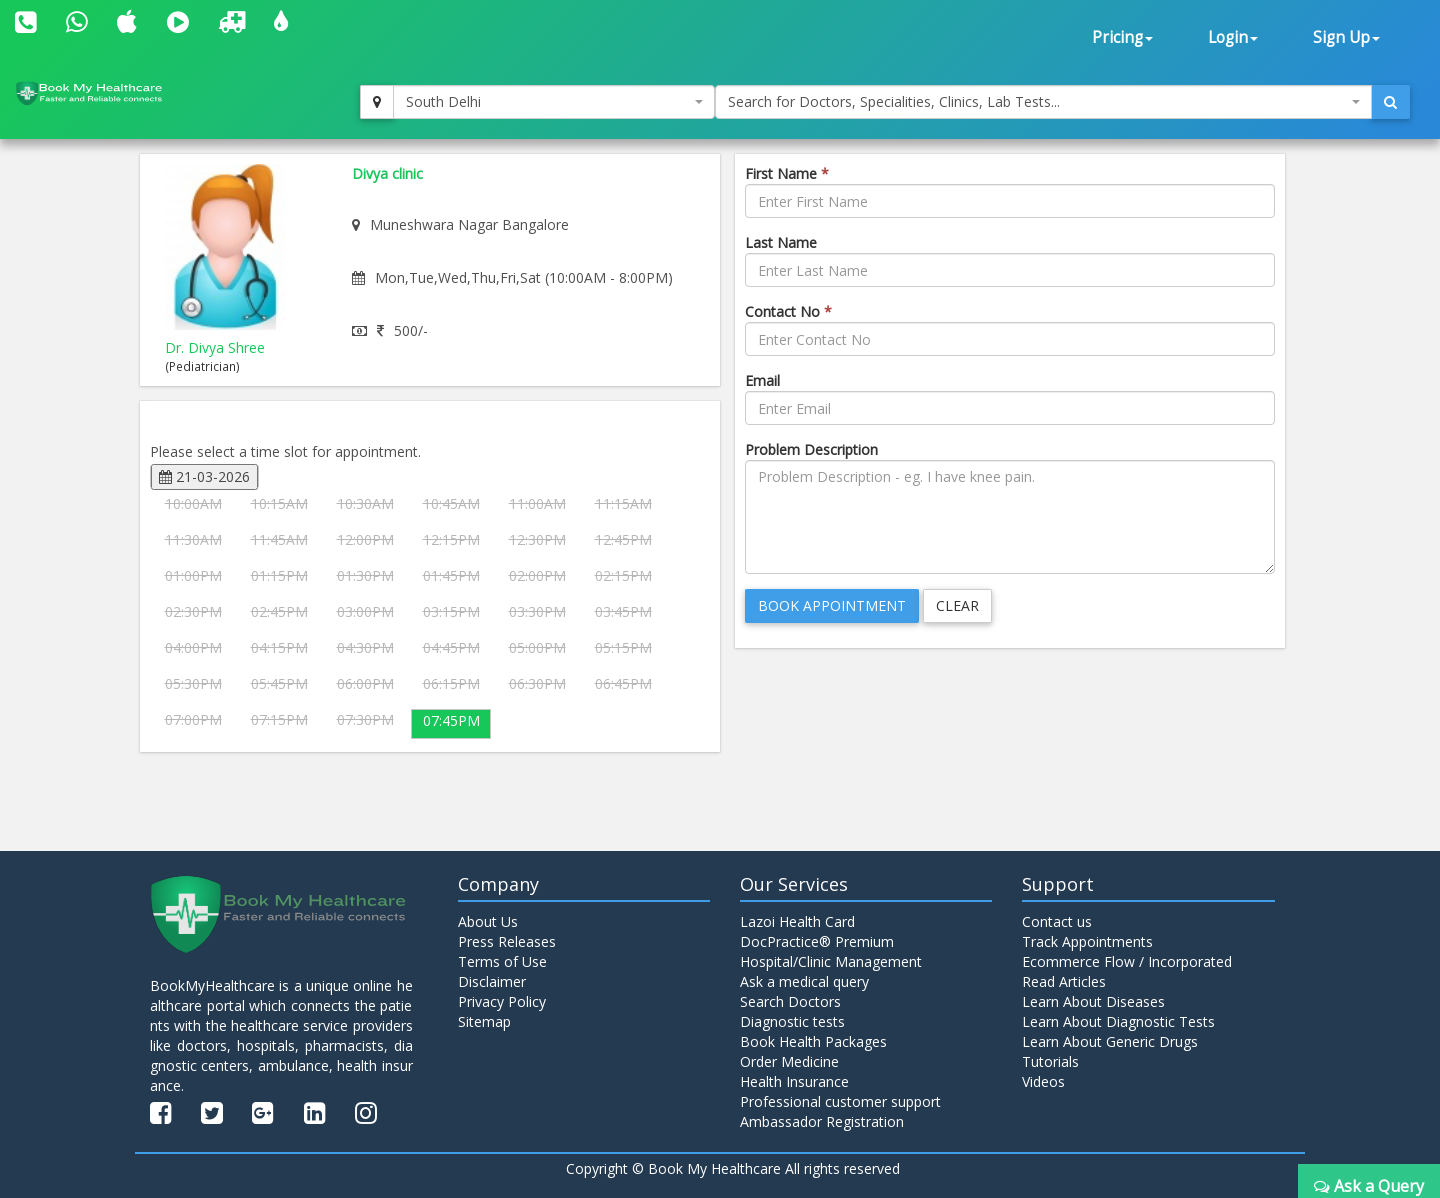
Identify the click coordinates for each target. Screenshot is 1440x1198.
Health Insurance (794, 1081)
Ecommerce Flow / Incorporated (1127, 961)
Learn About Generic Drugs (1110, 1041)
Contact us (1057, 921)
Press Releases (507, 941)
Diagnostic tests (792, 1021)
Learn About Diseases (1093, 1001)
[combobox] (554, 102)
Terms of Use (502, 961)
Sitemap (484, 1021)
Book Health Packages (813, 1041)
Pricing (1122, 37)
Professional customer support (840, 1101)
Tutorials (1050, 1061)
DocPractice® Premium (817, 941)
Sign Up (1346, 37)
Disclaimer (492, 981)
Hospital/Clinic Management (831, 961)
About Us (488, 921)
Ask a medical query (804, 981)
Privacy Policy (502, 1001)
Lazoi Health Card (797, 921)
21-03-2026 (204, 476)
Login (1233, 37)
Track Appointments (1087, 941)
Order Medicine (789, 1061)
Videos (1043, 1081)
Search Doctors (790, 1001)
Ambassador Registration (822, 1121)
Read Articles (1064, 981)
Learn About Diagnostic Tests (1118, 1021)
